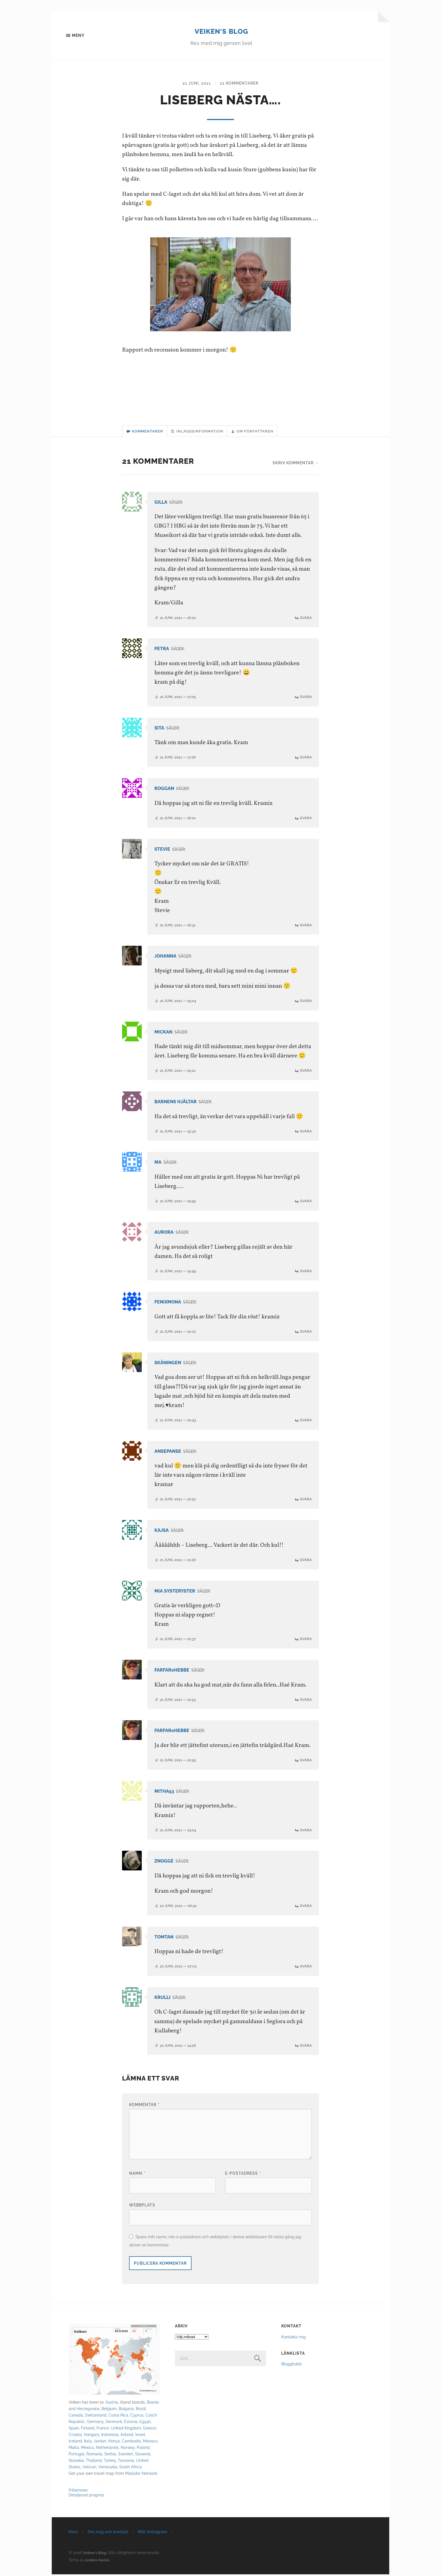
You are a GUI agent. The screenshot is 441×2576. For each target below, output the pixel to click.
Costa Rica (118, 2416)
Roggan (165, 792)
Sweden (125, 2455)
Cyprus (136, 2416)
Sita (159, 732)
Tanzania (126, 2462)
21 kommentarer (241, 85)
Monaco (150, 2442)
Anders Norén (97, 2561)
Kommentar (144, 2106)
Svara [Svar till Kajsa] (306, 1562)
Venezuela (107, 2468)
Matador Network (141, 2475)
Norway (128, 2449)
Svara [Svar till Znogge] (306, 1907)
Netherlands (107, 2449)
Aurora (164, 1235)
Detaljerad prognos (86, 2496)
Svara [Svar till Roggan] (306, 821)
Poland (143, 2449)
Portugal (76, 2455)
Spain (74, 2429)
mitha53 (165, 1793)
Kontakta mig (293, 2338)
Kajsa (162, 1533)
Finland (87, 2429)
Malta (74, 2449)
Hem (73, 2533)
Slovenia (142, 2455)
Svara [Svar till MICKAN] (306, 1073)
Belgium (109, 2410)
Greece (149, 2429)
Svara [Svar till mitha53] (306, 1831)
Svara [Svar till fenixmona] (306, 1334)
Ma (158, 1165)
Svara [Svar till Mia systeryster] (306, 1641)
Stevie (163, 852)
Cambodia (131, 2442)
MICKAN (164, 1035)
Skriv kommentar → (296, 467)
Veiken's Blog (221, 31)
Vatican (89, 2468)
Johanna (166, 959)
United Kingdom (126, 2429)
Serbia (110, 2455)
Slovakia (76, 2462)
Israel (140, 2436)
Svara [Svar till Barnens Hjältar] (306, 1134)
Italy (88, 2442)
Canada (76, 2416)
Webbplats (142, 2206)
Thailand (94, 2462)
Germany (95, 2423)
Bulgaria (126, 2410)
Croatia (75, 2436)
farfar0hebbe (173, 1672)
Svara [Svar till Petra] (306, 700)
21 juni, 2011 (194, 85)
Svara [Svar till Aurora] (306, 1273)
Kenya (114, 2442)
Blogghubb (291, 2365)
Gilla (161, 506)
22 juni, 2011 (180, 1907)
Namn (137, 2174)
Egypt (145, 2423)
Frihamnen (78, 2491)
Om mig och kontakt (108, 2533)
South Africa (130, 2468)
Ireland (127, 2436)
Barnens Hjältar (177, 1105)
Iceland (75, 2442)
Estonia (131, 2423)
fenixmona (169, 1305)
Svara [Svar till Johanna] (306, 1004)
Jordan (100, 2442)
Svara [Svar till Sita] (306, 760)
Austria (111, 2403)
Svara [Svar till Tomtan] (306, 1967)
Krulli (163, 1999)
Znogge (165, 1863)
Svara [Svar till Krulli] (306, 2046)
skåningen (169, 1365)
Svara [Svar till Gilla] (306, 621)
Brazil (141, 2410)
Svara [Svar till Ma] (306, 1204)
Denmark (113, 2423)
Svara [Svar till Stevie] (306, 928)
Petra (162, 653)
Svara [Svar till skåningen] (306, 1422)
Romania (94, 2455)
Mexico (87, 2449)
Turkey (110, 2462)
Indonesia (110, 2436)
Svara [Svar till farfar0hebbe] (306, 1701)
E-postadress (243, 2174)
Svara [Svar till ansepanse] (306, 1501)
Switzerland (96, 2416)
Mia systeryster (176, 1593)
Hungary (91, 2436)
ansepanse (169, 1453)
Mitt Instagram (152, 2533)
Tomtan (165, 1939)
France (102, 2429)
